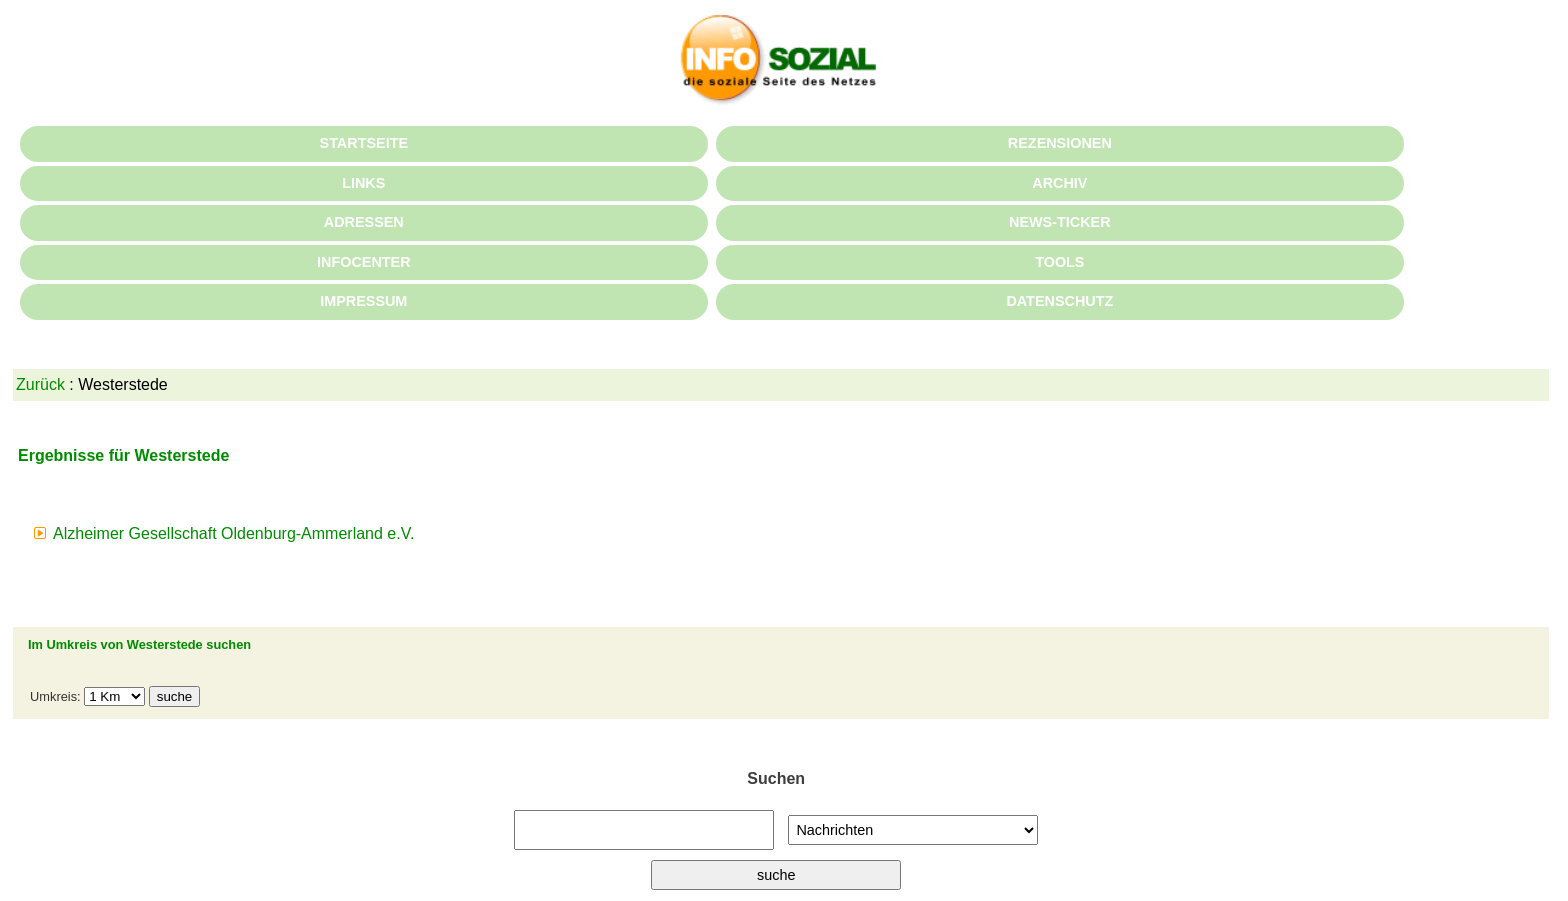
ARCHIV (1059, 183)
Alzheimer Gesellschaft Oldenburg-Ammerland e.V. (233, 533)
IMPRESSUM (363, 301)
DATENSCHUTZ (1059, 301)
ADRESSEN (364, 222)
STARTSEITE (364, 143)
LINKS (363, 183)
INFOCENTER (364, 262)
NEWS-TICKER (1060, 222)
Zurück (40, 384)
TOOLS (1059, 262)
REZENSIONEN (1060, 143)
